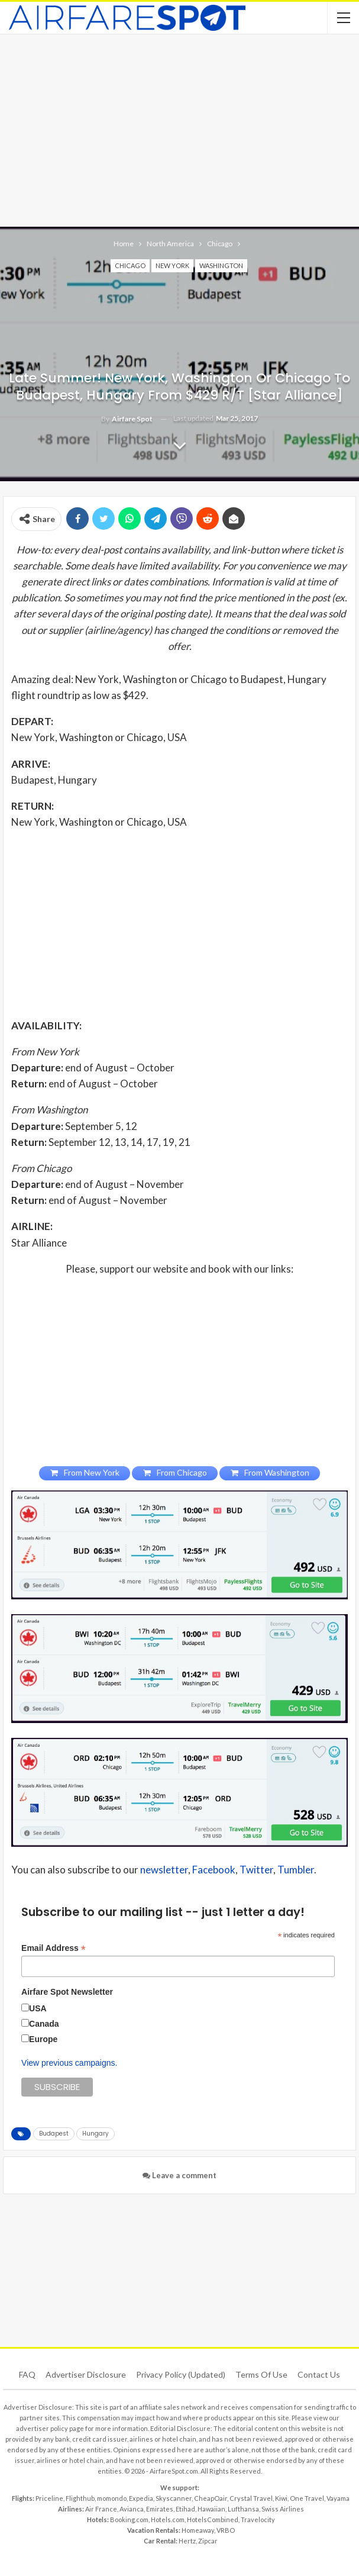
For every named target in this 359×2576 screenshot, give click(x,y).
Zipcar (208, 2541)
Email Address (53, 1948)
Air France (101, 2509)
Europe (43, 2039)
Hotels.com (168, 2519)
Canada (44, 2023)
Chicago (130, 265)
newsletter (164, 1869)
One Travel (307, 2498)
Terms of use (261, 2374)
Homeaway (198, 2530)
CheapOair (210, 2498)
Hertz (187, 2541)
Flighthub (80, 2498)
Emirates (159, 2509)
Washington (221, 265)
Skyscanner (174, 2498)
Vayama (338, 2498)
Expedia (141, 2498)
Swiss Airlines (282, 2509)
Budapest (54, 2133)
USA (38, 2008)
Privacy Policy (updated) (180, 2374)
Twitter (256, 1869)
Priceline (49, 2498)
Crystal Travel (251, 2498)
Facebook (213, 1869)
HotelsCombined (212, 2519)
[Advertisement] (179, 129)
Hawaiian (211, 2509)
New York (172, 265)
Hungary (95, 2133)
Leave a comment (179, 2175)
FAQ (27, 2374)
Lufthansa (243, 2509)
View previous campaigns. (69, 2063)
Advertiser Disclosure (86, 2374)
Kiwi (281, 2498)
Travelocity (258, 2519)
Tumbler (295, 1869)
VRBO (225, 2530)
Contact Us (318, 2374)
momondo (112, 2498)
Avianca (131, 2509)
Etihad (185, 2509)
